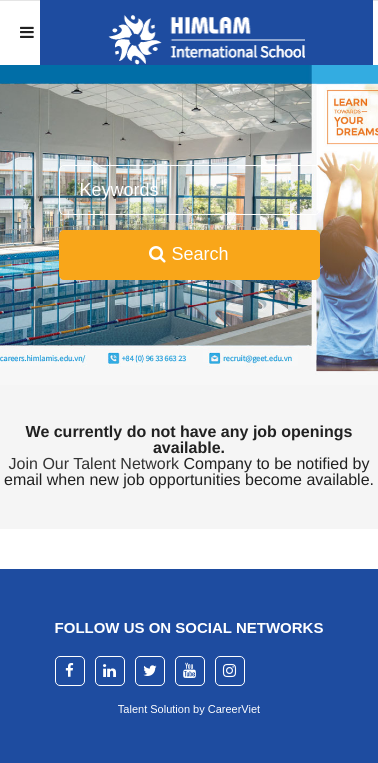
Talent (134, 709)
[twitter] (150, 671)
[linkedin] (110, 671)
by (200, 709)
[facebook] (70, 671)
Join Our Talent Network (94, 464)
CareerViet (234, 709)
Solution (171, 709)
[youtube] (190, 671)
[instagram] (230, 671)
